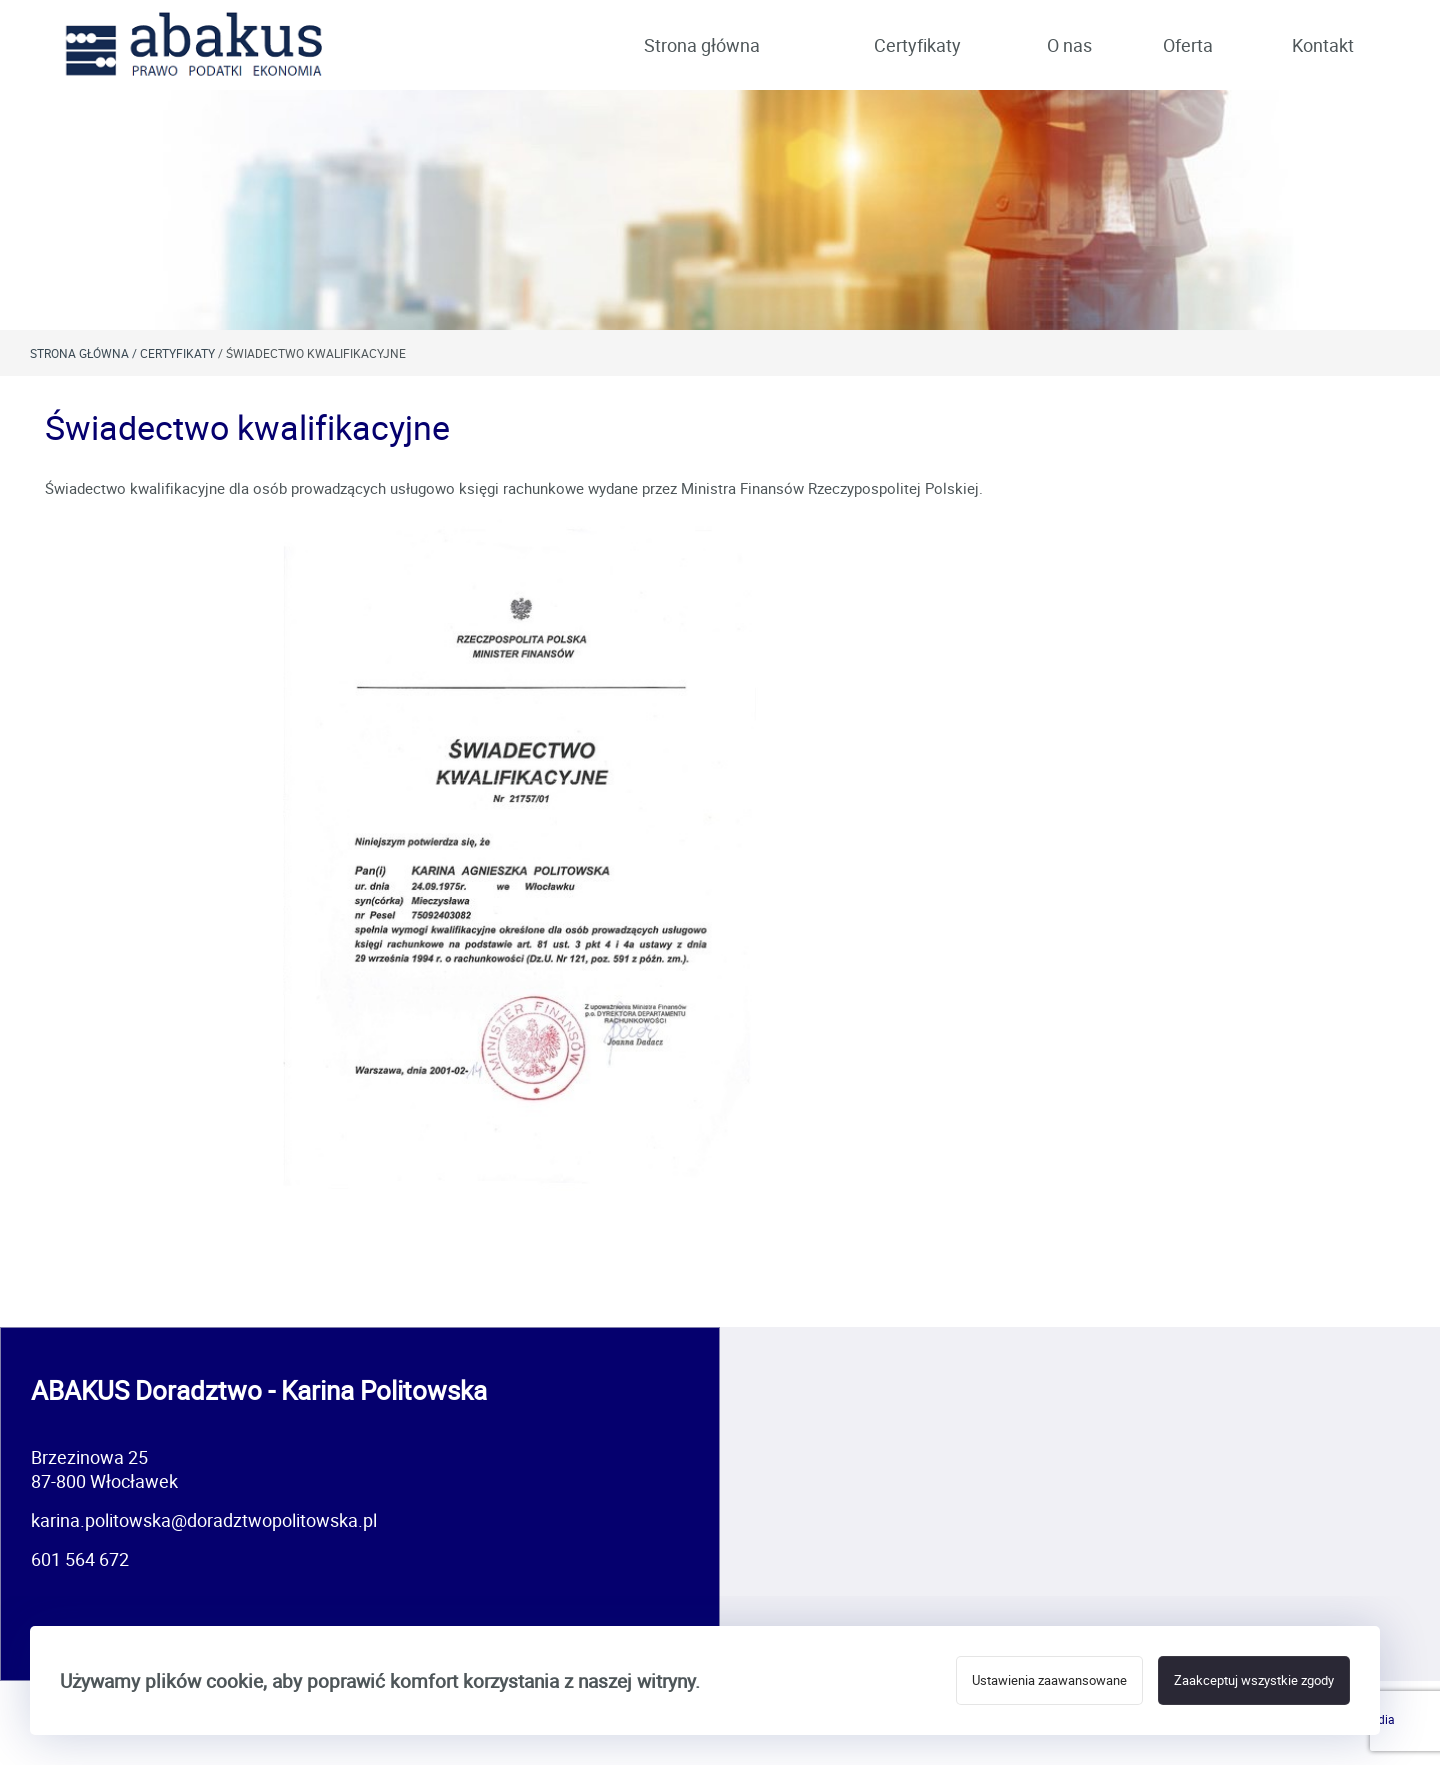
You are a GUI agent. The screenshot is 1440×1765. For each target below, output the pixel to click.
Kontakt (1323, 45)
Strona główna (702, 45)
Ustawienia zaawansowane (1049, 1680)
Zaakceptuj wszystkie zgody (1254, 1680)
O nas (1069, 45)
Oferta (1188, 45)
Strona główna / (85, 353)
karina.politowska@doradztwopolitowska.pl (204, 1520)
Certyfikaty (917, 45)
